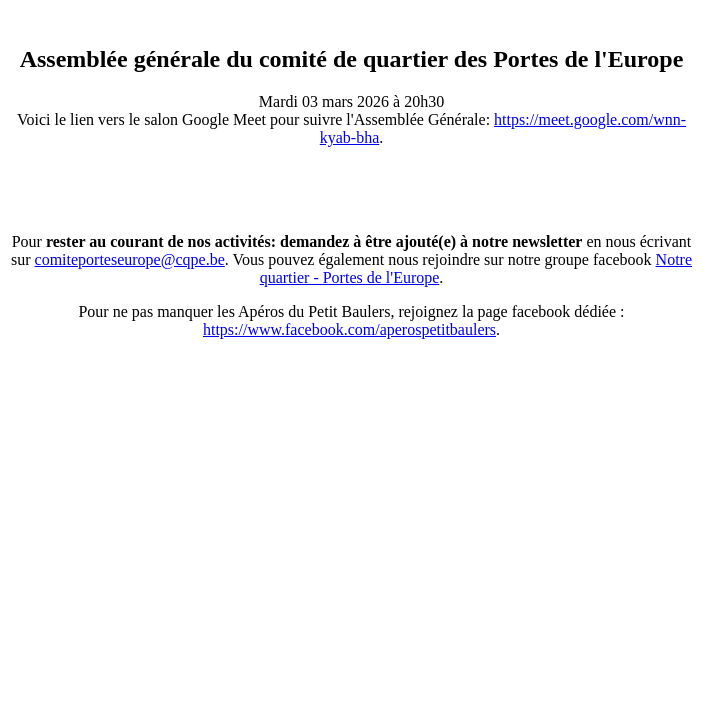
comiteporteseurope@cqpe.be (130, 259)
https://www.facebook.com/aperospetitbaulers (349, 329)
